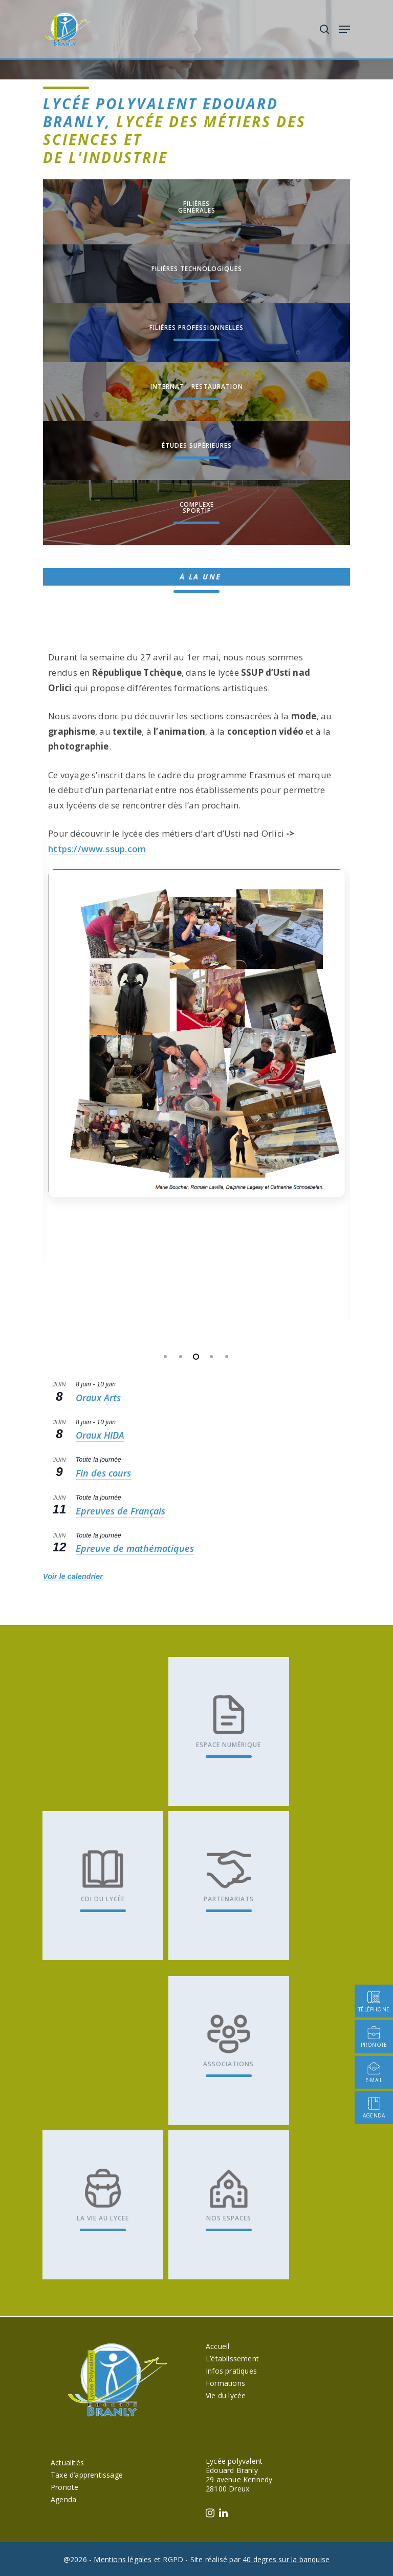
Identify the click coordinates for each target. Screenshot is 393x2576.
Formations (225, 2383)
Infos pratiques (231, 2371)
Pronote (64, 2487)
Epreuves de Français (120, 1511)
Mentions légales (122, 2559)
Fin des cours (103, 1473)
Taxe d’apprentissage (87, 2475)
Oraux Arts (98, 1397)
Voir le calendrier (73, 1576)
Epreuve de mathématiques (135, 1548)
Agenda (63, 2499)
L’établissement (232, 2358)
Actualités (67, 2462)
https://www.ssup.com (97, 849)
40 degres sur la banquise (286, 2559)
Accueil (217, 2346)
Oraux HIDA (100, 1435)
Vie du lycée (226, 2395)
